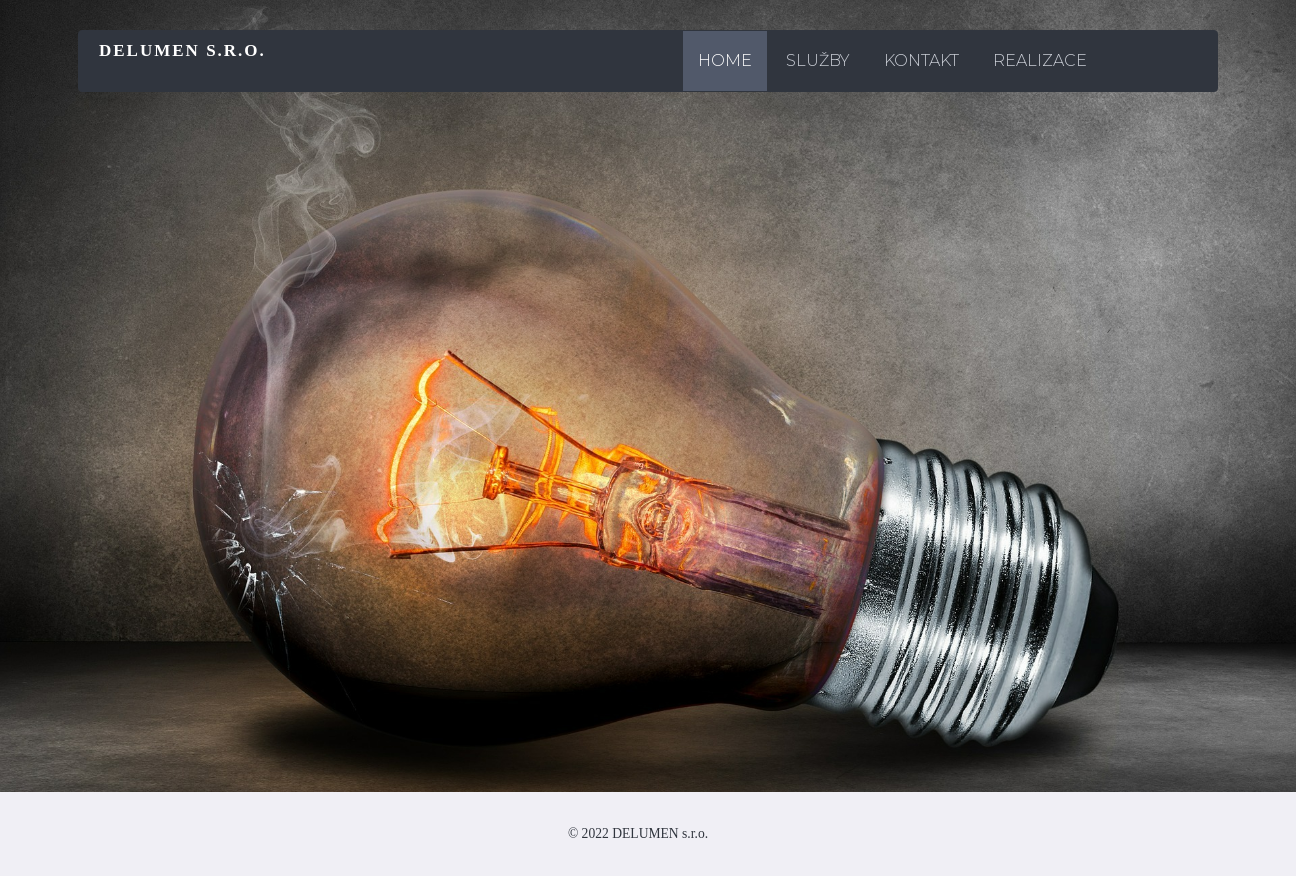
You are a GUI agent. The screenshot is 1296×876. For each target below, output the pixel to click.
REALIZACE (1040, 60)
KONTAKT (921, 60)
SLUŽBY (818, 60)
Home (725, 60)
